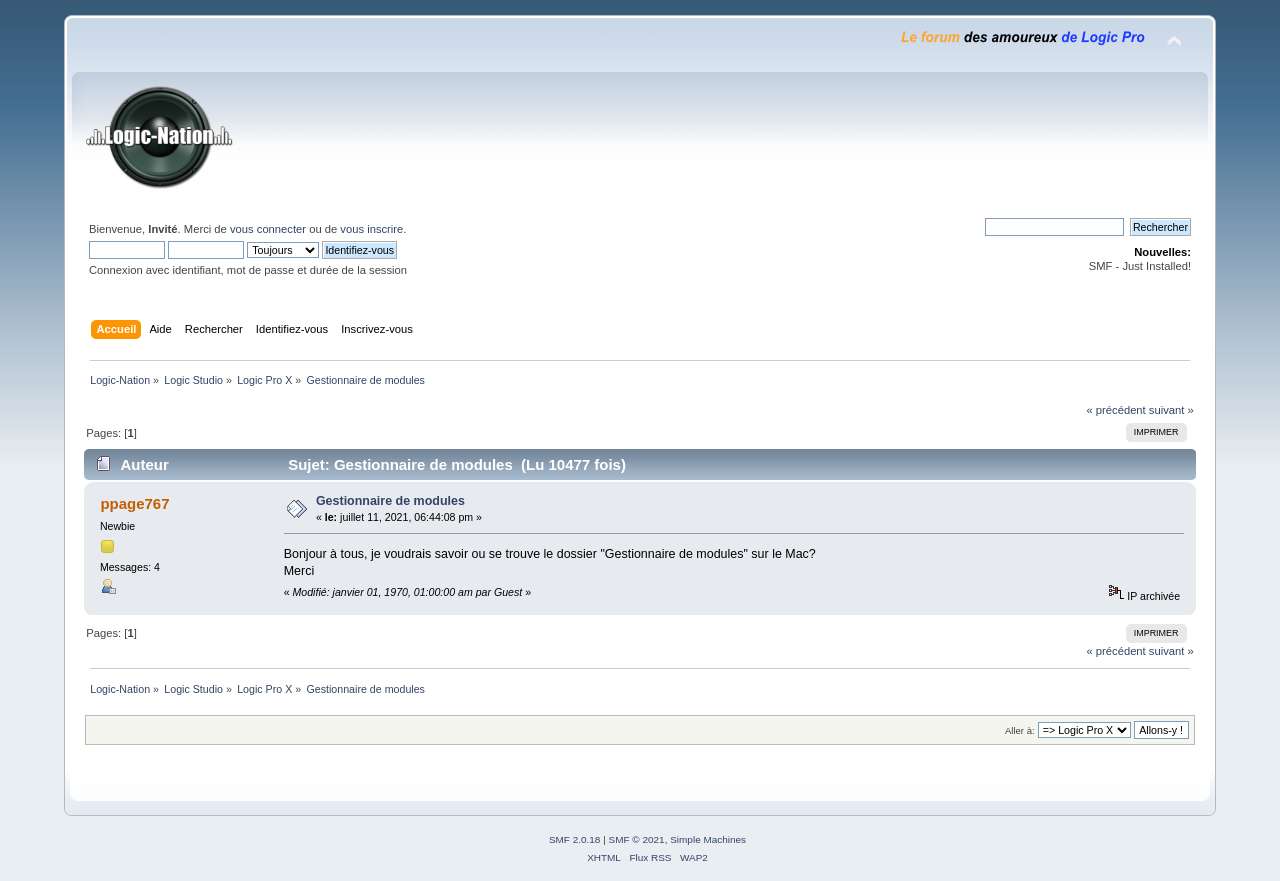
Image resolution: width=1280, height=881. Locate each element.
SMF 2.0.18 (575, 839)
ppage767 (134, 503)
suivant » (1171, 410)
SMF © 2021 (637, 839)
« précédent (1115, 410)
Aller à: (1020, 730)
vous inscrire (371, 229)
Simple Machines (708, 839)
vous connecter (268, 229)
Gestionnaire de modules (390, 501)
